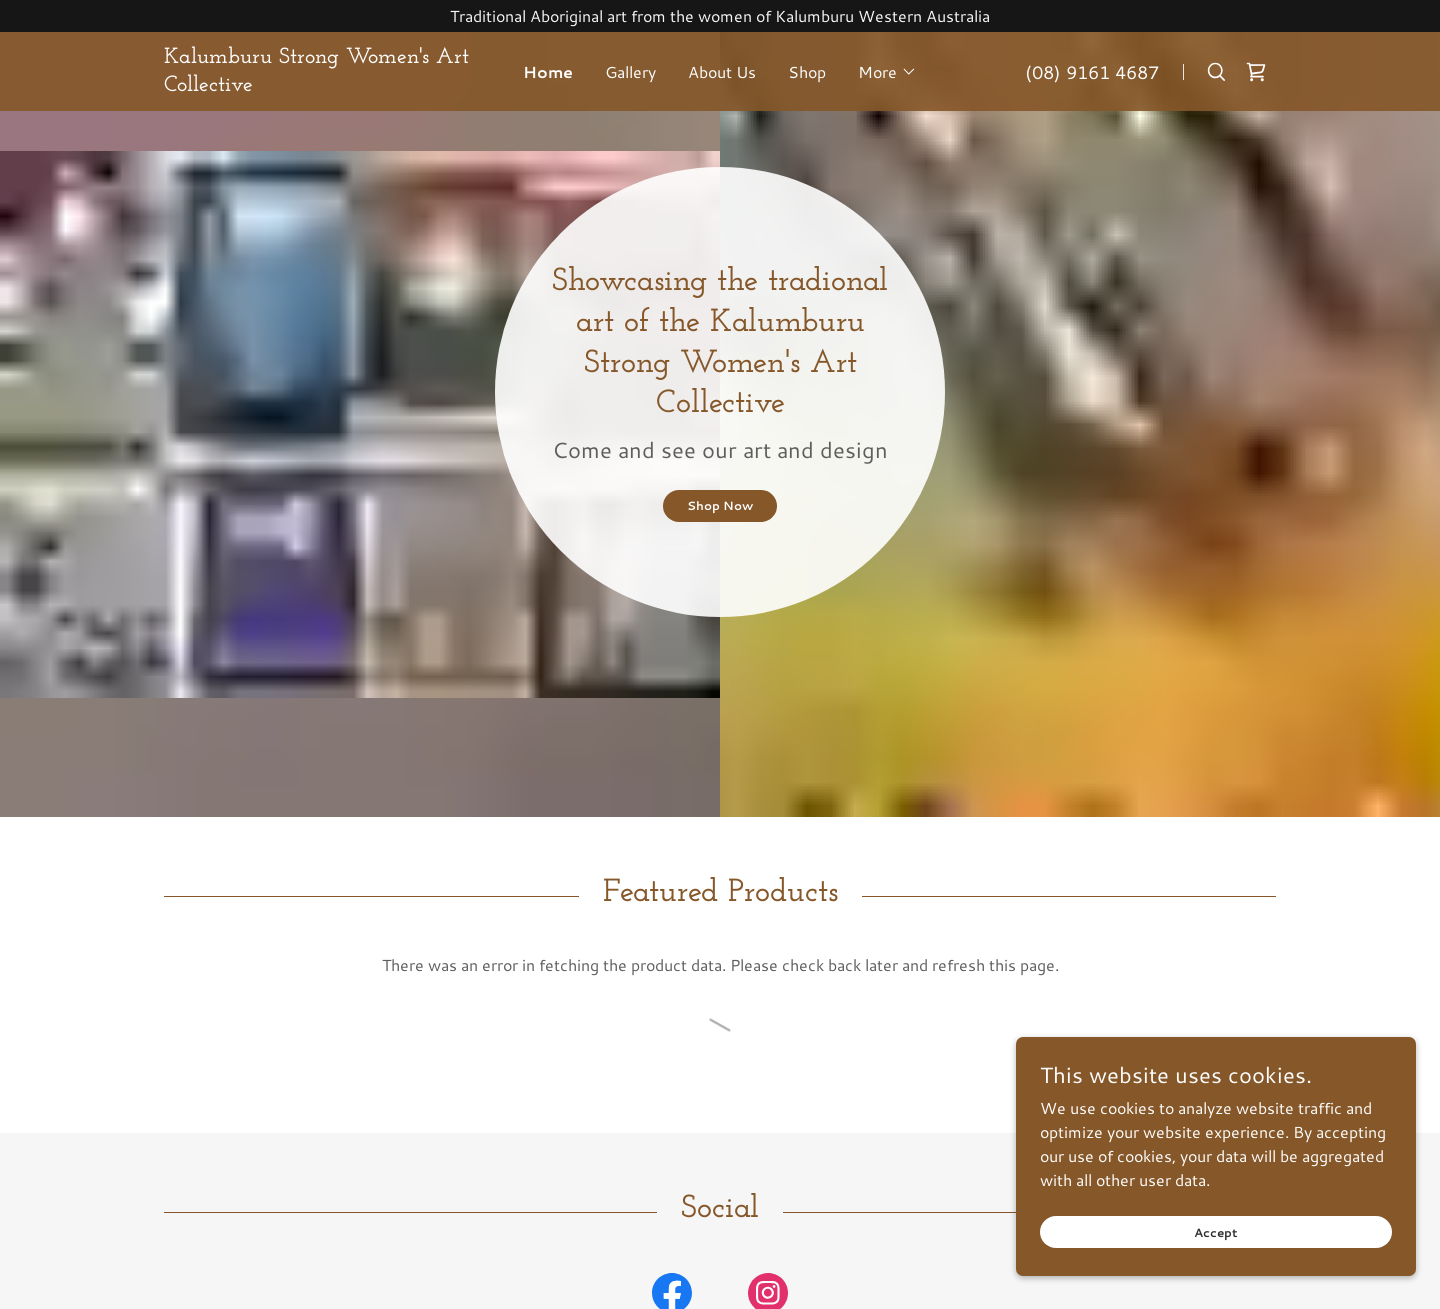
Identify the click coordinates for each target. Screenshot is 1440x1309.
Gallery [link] (630, 71)
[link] (331, 84)
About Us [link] (722, 71)
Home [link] (548, 71)
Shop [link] (807, 71)
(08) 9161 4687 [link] (1092, 72)
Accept (1216, 1227)
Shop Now (720, 505)
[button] (887, 72)
